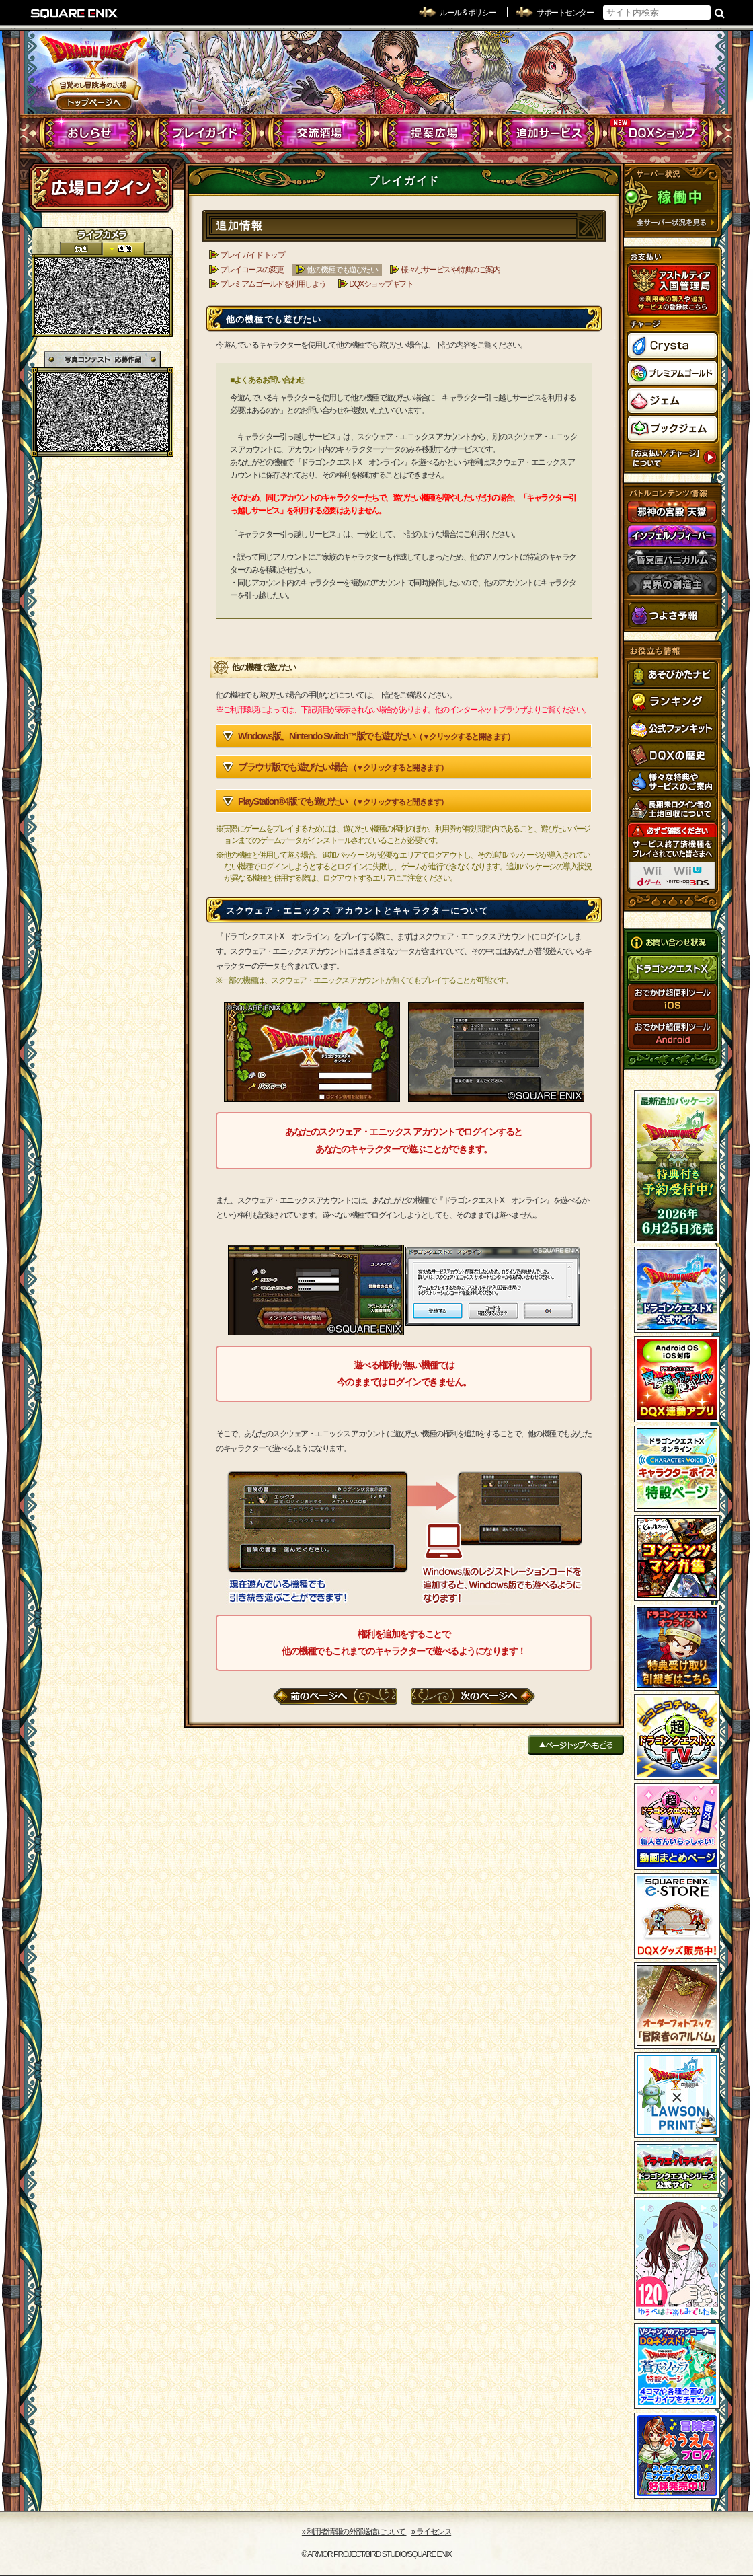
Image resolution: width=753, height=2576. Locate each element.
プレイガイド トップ (252, 255)
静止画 (123, 249)
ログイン (101, 187)
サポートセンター (565, 12)
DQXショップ (662, 133)
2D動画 (81, 249)
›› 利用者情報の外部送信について (354, 2531)
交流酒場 (320, 133)
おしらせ (91, 133)
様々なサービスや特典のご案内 (450, 269)
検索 (720, 13)
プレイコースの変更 (252, 269)
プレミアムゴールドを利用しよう (273, 284)
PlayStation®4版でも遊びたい (343, 801)
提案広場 (434, 133)
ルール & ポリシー (468, 12)
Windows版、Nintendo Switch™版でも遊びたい (376, 736)
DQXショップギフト (381, 284)
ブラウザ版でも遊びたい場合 (343, 767)
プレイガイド (205, 133)
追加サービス (548, 133)
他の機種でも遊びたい (342, 269)
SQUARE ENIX (74, 13)
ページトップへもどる (576, 1745)
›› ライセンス (431, 2531)
